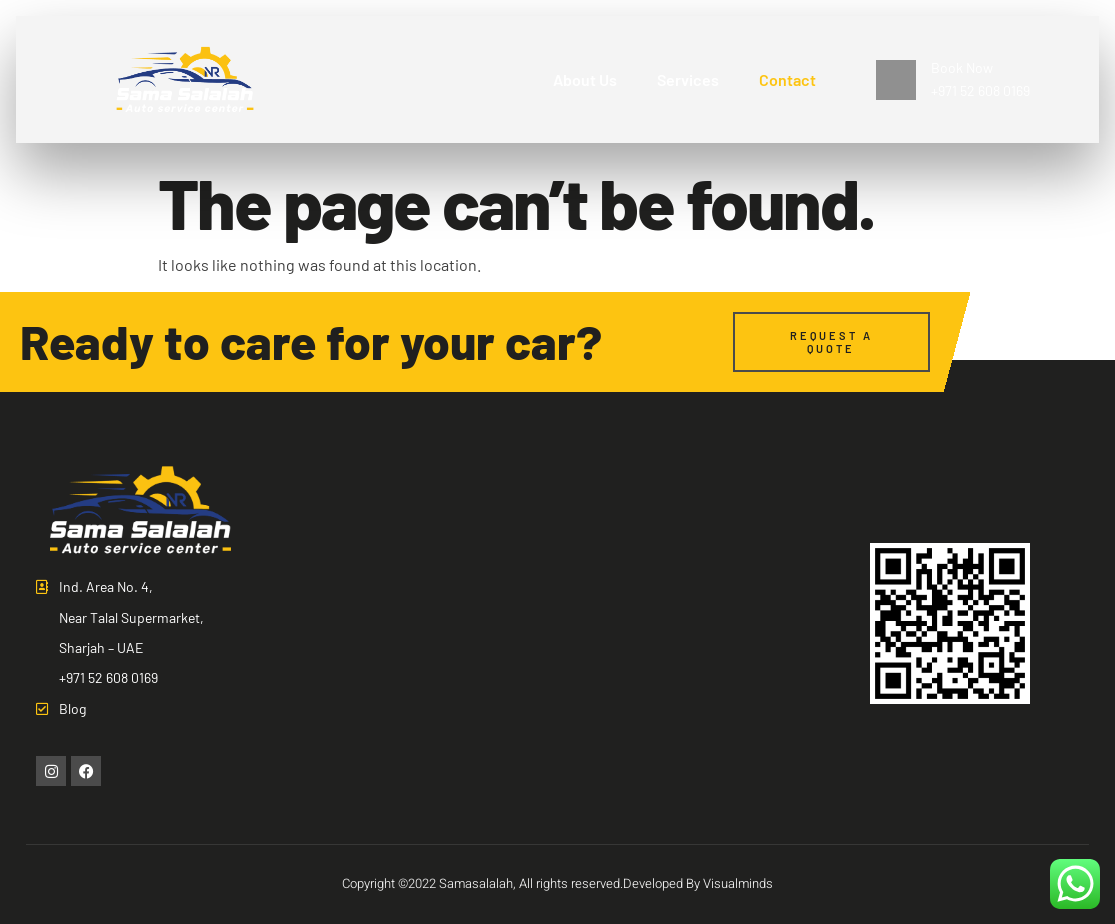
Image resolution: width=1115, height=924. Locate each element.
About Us (585, 79)
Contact (787, 79)
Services (688, 79)
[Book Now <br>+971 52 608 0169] (896, 80)
